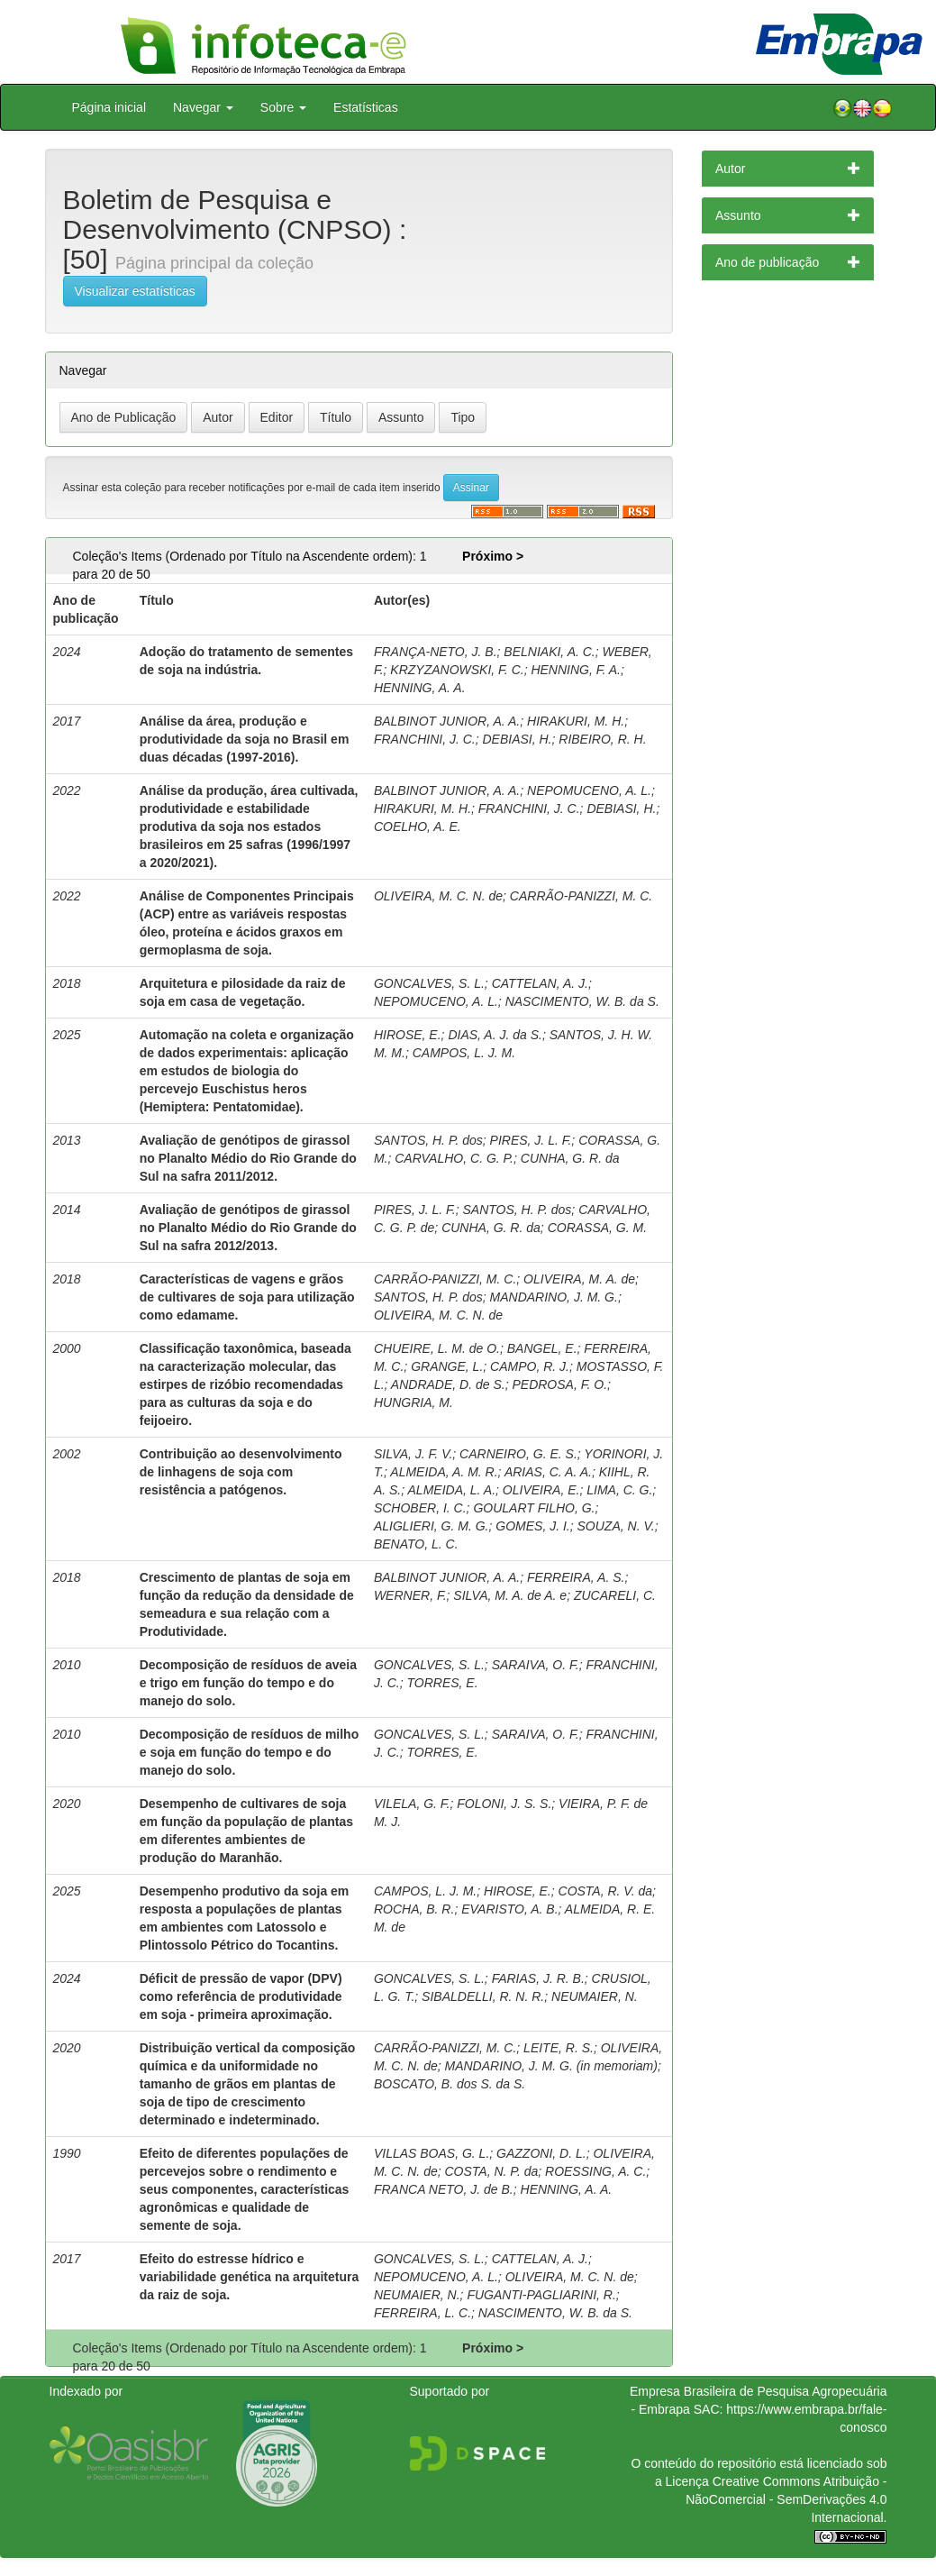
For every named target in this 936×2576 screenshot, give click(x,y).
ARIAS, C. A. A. (548, 1472)
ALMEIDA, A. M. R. (443, 1472)
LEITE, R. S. (558, 2048)
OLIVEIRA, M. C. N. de (438, 896)
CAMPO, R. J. (529, 1366)
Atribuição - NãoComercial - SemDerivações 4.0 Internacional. (786, 2499)
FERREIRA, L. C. (422, 2313)
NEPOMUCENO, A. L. (589, 790)
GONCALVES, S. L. (429, 983)
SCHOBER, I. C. (420, 1508)
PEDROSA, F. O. (559, 1384)
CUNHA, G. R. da (570, 1158)
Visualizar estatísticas (135, 291)
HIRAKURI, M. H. (575, 721)
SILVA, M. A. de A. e (510, 1595)
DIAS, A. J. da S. (495, 1035)
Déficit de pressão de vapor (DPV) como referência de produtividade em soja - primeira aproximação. (241, 1996)
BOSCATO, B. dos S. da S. (449, 2084)
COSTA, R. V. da (606, 1891)
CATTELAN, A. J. (540, 983)
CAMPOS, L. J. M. (464, 1053)
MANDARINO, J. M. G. (554, 1297)
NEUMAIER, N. (594, 1996)
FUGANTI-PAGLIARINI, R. (541, 2295)
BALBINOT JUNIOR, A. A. (447, 721)
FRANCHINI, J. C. (425, 739)
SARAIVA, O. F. (535, 1665)
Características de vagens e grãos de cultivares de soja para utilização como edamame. (247, 1297)
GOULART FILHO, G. (534, 1508)
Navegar (203, 107)
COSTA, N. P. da (491, 2171)
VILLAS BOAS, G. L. (431, 2153)
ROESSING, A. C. (595, 2171)
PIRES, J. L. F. (531, 1140)
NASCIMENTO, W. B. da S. (582, 1001)
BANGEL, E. (542, 1348)
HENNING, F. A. (576, 669)
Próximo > (492, 556)
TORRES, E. (441, 1683)
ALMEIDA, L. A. (452, 1490)
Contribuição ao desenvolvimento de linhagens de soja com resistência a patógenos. (241, 1472)
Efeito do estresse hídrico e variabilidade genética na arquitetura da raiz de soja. (249, 2277)
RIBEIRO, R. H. (602, 739)
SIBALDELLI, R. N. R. (483, 1996)
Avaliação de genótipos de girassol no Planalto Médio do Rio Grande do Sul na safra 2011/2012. (248, 1158)
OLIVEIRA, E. (541, 1490)
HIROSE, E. (407, 1035)
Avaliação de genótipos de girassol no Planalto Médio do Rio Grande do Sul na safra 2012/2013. (248, 1227)
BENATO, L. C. (416, 1544)
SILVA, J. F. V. (413, 1454)
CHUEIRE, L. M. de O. (437, 1348)
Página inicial (109, 107)
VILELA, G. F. (412, 1803)
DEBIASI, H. (516, 739)
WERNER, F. (410, 1595)
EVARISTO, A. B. (509, 1909)
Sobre (283, 107)
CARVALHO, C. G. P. (454, 1158)
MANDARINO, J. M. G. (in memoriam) (550, 2066)
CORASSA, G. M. (597, 1227)
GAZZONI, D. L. (541, 2153)
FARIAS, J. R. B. (538, 1978)
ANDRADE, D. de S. (448, 1384)
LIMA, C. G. (619, 1490)
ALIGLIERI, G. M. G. (431, 1526)
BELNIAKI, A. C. (549, 651)
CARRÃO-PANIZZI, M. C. (581, 896)
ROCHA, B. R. (414, 1909)
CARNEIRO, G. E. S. (518, 1454)
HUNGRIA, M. (413, 1402)
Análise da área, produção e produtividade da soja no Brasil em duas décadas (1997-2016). (245, 739)
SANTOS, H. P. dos (428, 1140)
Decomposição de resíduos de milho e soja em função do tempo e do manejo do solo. (249, 1752)
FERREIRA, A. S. (575, 1577)
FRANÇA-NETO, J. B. (435, 651)
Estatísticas (365, 107)
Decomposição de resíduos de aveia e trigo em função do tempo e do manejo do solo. (248, 1683)
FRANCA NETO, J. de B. (443, 2189)
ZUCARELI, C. (615, 1595)
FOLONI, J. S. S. (504, 1803)
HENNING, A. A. (420, 688)
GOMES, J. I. (532, 1526)
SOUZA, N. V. (616, 1526)
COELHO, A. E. (417, 826)
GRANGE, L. (447, 1366)
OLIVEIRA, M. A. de (579, 1279)
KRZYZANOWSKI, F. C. (456, 669)
